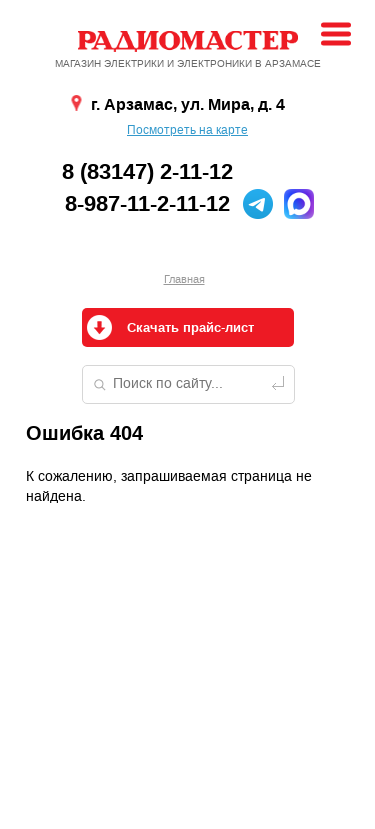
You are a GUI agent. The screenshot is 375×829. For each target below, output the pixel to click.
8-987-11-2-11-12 (147, 204)
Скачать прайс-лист (190, 328)
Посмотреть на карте (187, 130)
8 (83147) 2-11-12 (147, 172)
